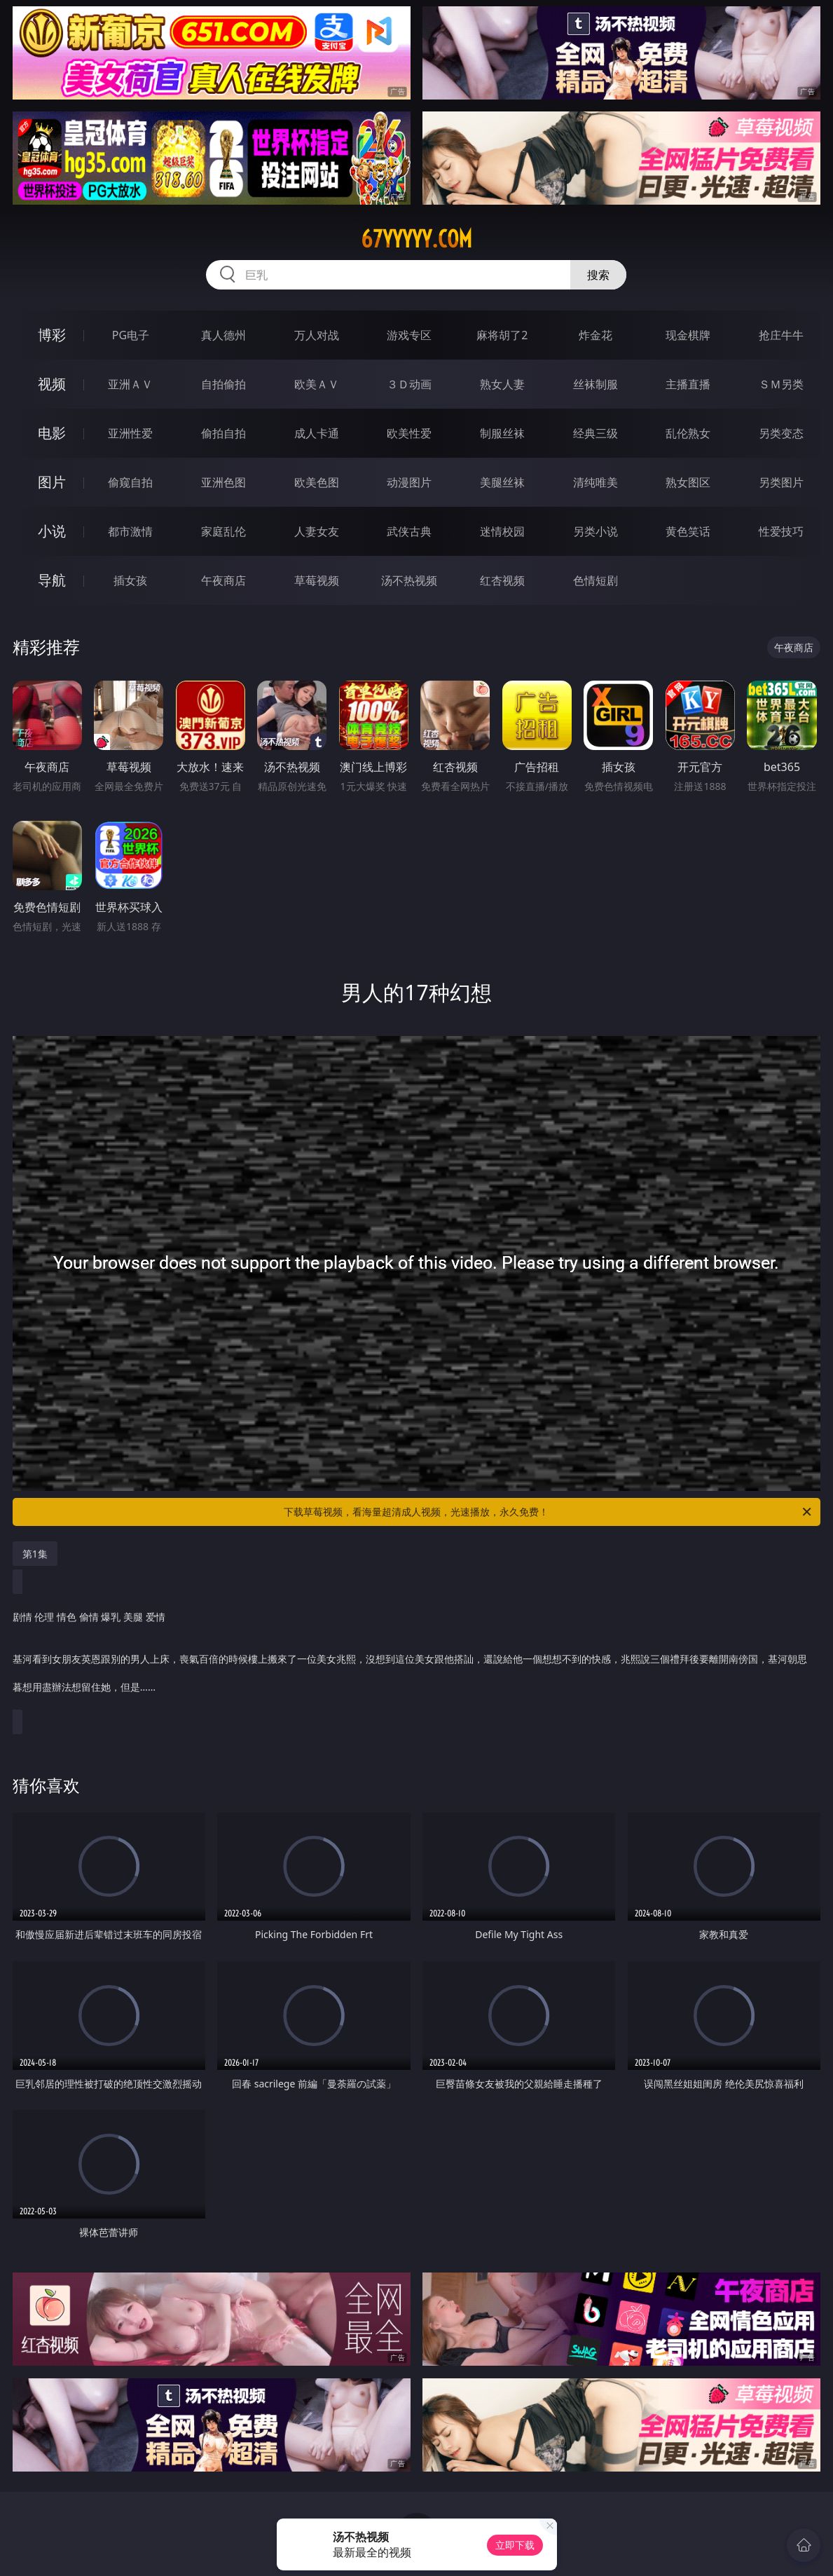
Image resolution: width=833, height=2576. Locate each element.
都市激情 (130, 531)
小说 (52, 531)
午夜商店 (223, 580)
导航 (52, 580)
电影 (52, 432)
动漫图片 (409, 482)
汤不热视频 (409, 580)
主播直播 (688, 384)
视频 (52, 383)
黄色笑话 (688, 531)
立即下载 (515, 2544)
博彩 (52, 334)
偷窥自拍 (130, 482)
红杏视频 (502, 580)
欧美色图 (316, 482)
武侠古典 (409, 531)
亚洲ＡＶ (130, 384)
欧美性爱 (409, 433)
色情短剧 (595, 580)
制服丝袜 (502, 433)
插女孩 (130, 580)
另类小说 (595, 531)
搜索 (598, 274)
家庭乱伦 (223, 531)
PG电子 (130, 335)
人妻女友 (316, 531)
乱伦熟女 (688, 433)
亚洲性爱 (130, 433)
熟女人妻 (502, 384)
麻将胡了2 (502, 335)
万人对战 (316, 335)
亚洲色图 (223, 482)
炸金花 (595, 335)
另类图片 (781, 482)
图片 (52, 481)
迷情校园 (502, 531)
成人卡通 (316, 433)
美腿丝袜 (502, 482)
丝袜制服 (595, 384)
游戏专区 (409, 335)
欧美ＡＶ (316, 384)
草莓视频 (316, 580)
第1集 (35, 1553)
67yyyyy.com (416, 239)
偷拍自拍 (223, 433)
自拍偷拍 (223, 384)
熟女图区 (688, 482)
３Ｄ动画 (409, 384)
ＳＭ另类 (781, 384)
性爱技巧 (781, 531)
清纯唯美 (595, 482)
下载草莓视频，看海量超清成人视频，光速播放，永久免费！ (548, 1512)
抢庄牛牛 (781, 335)
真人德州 (223, 335)
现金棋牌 (688, 335)
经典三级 (595, 433)
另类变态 (781, 433)
